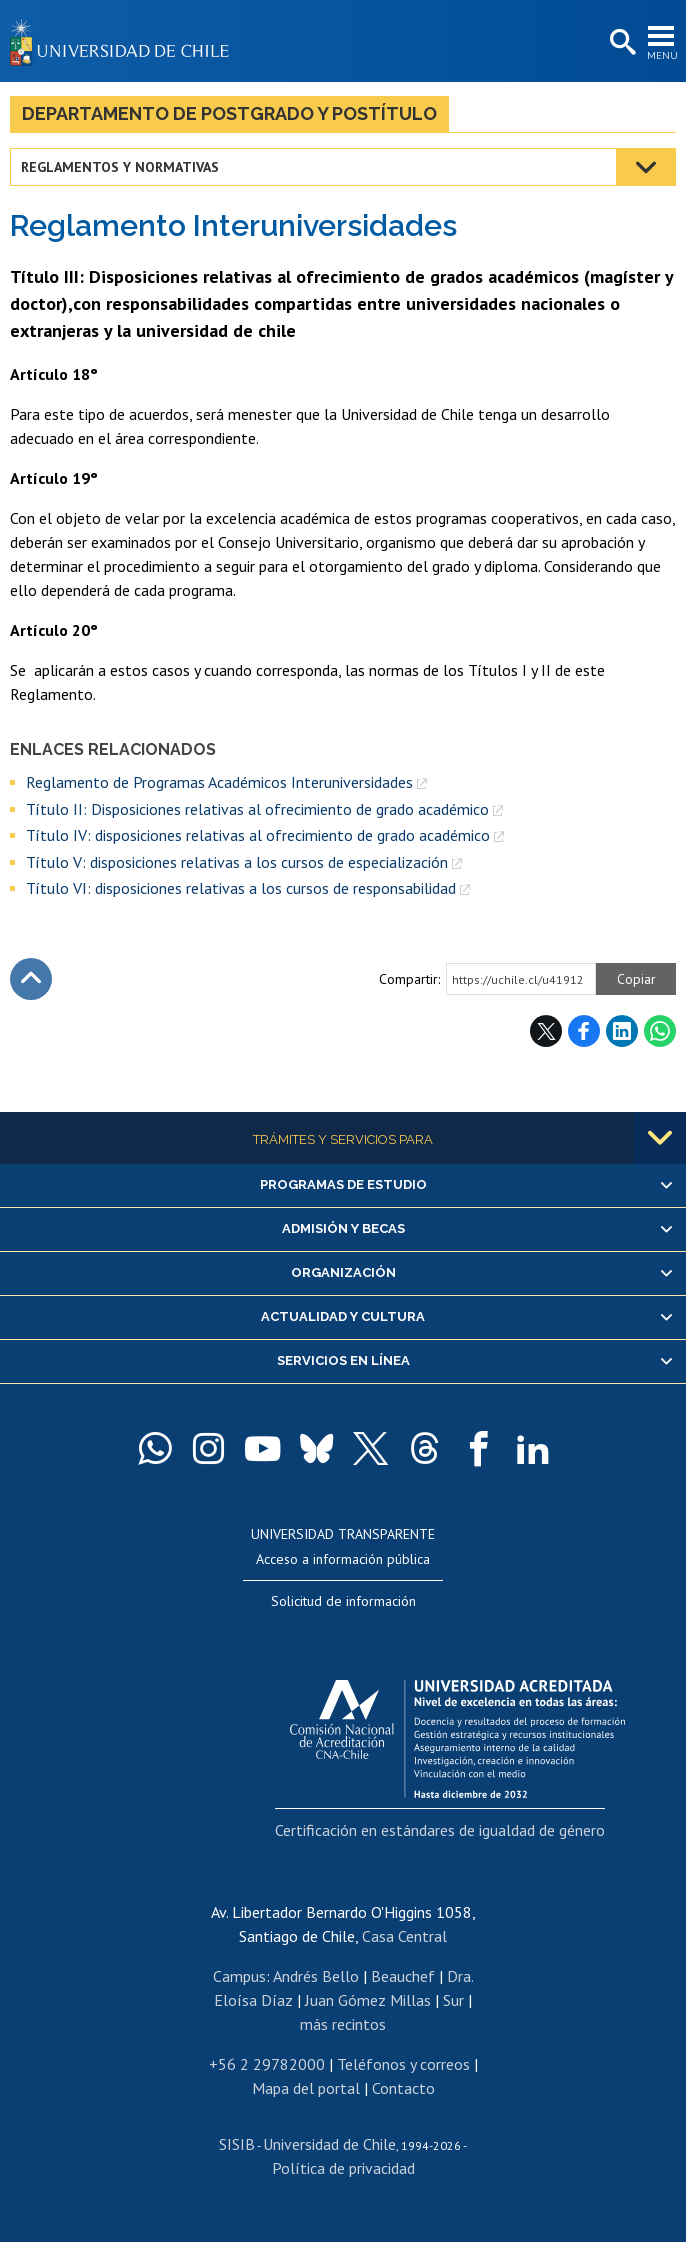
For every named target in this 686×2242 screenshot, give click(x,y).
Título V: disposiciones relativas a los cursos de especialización (237, 862)
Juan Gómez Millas (368, 2000)
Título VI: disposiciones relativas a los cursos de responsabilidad (241, 888)
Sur (453, 2000)
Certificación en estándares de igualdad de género (440, 1830)
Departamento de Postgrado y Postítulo (229, 113)
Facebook (584, 1031)
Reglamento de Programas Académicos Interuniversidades (219, 782)
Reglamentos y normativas (120, 167)
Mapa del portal (306, 2088)
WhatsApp (660, 1031)
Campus (239, 1976)
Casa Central (404, 1936)
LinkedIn (622, 1031)
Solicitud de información (343, 1601)
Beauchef (403, 1976)
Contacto (403, 2088)
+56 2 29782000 (267, 2064)
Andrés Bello (316, 1976)
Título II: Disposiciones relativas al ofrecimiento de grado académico (257, 809)
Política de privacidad (343, 2168)
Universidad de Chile (329, 2144)
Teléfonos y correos (403, 2064)
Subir (31, 979)
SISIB (237, 2144)
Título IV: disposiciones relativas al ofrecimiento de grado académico (258, 835)
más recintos (343, 2024)
